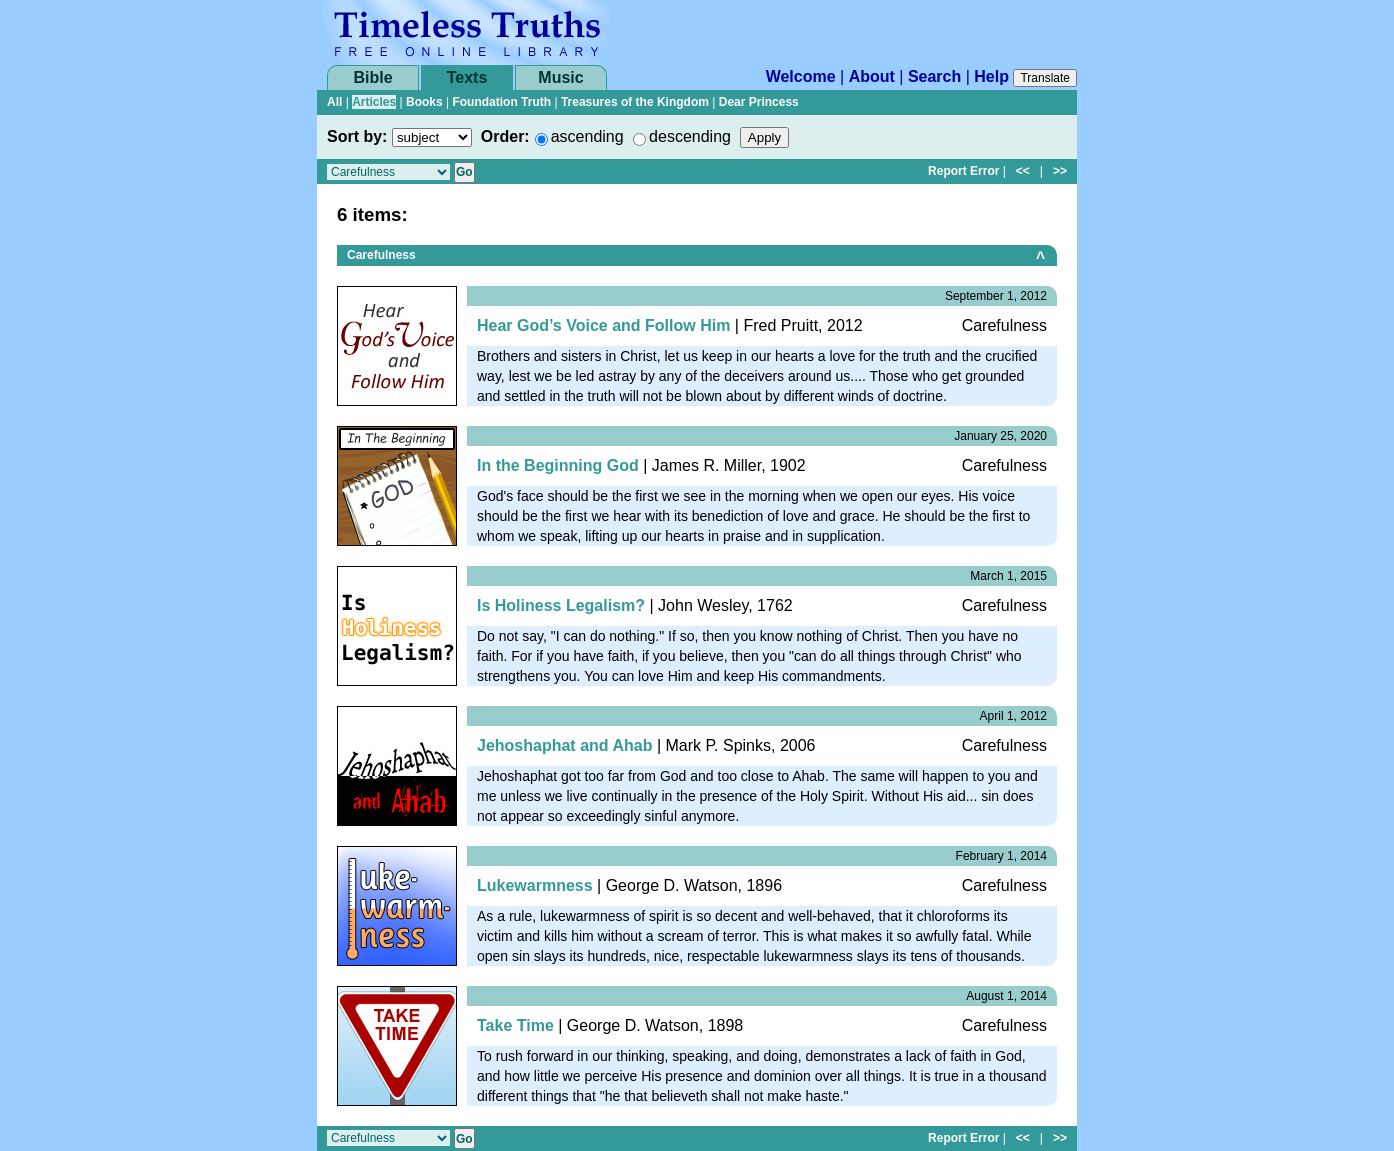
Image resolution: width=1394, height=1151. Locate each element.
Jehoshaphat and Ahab (564, 745)
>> (1060, 171)
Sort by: (357, 136)
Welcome (801, 76)
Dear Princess (759, 102)
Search (934, 76)
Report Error (963, 171)
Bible (372, 77)
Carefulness (381, 255)
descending (690, 136)
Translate (1045, 78)
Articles (374, 102)
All (334, 102)
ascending (587, 136)
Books (424, 102)
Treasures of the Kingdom (635, 102)
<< (1023, 171)
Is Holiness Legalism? (561, 605)
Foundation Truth (501, 102)
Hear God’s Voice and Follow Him (603, 325)
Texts (467, 77)
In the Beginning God (558, 465)
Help (991, 76)
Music (560, 77)
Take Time (515, 1025)
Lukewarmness (535, 885)
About (872, 76)
